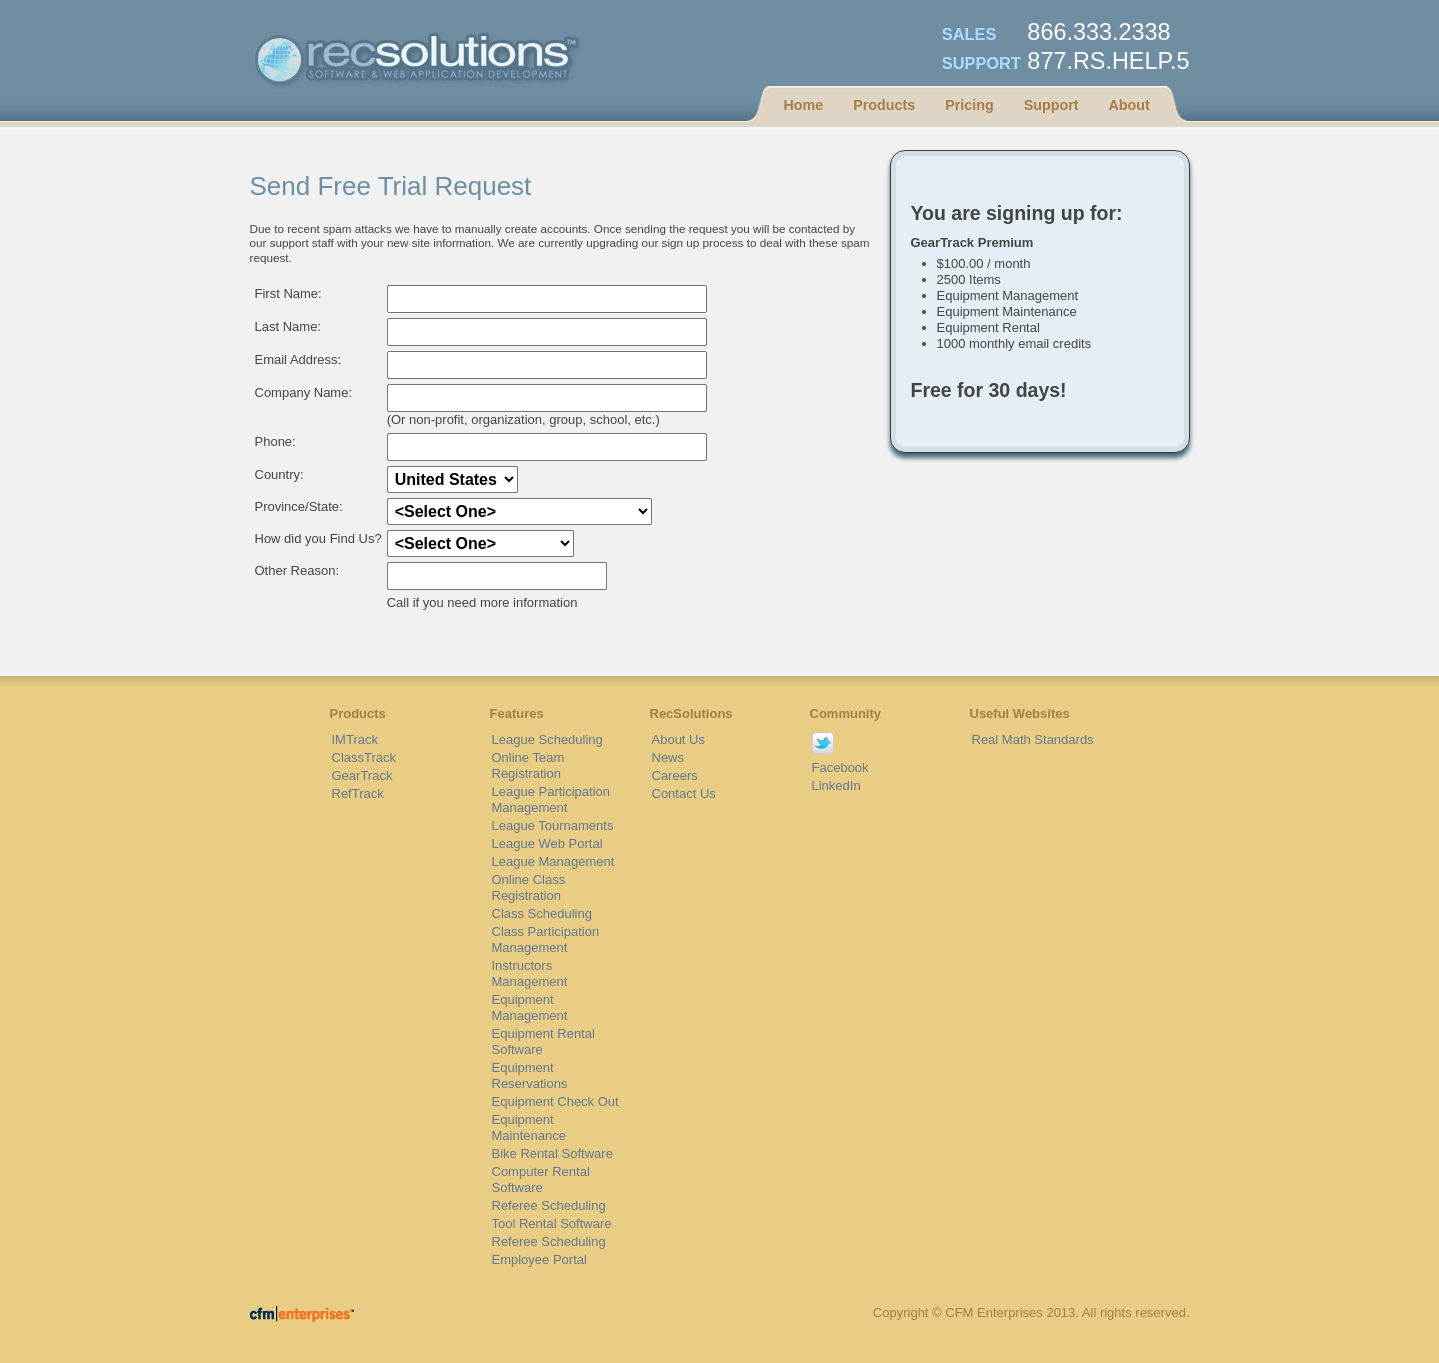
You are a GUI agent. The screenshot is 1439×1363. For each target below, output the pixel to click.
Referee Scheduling (549, 1205)
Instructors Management (530, 973)
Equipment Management (530, 1007)
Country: (279, 474)
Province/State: (299, 506)
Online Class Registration (529, 887)
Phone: (275, 441)
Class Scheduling (542, 913)
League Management (553, 861)
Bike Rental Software (552, 1153)
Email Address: (298, 359)
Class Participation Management (546, 939)
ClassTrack (364, 757)
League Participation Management (551, 799)
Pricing (969, 105)
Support (1051, 105)
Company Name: (304, 392)
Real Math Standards (1033, 739)
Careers (675, 775)
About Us (678, 739)
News (668, 757)
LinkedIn (836, 785)
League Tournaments (553, 825)
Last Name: (288, 326)
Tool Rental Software (552, 1223)
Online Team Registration (528, 765)
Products (884, 105)
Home (804, 105)
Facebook (840, 767)
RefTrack (358, 793)
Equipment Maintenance (529, 1127)
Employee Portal (539, 1259)
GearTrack (362, 775)
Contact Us (684, 793)
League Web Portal (547, 843)
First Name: (288, 293)
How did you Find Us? (318, 538)
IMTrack (355, 739)
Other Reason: (297, 570)
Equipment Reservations (530, 1075)
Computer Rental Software (541, 1179)
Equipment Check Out (555, 1101)
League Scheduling (547, 739)
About (1128, 105)
